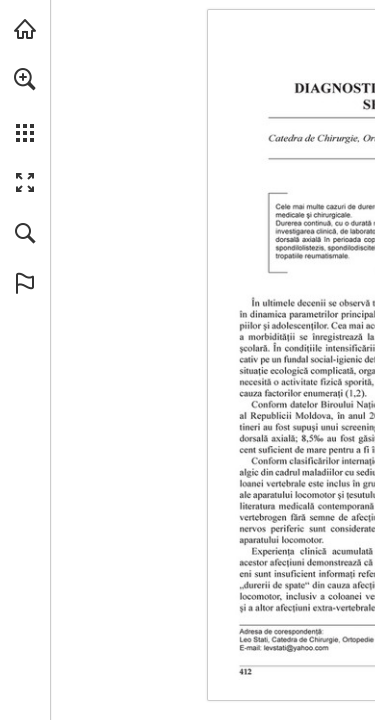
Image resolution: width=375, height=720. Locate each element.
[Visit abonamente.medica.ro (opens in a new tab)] (25, 29)
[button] (25, 79)
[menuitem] (25, 105)
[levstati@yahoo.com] (296, 648)
